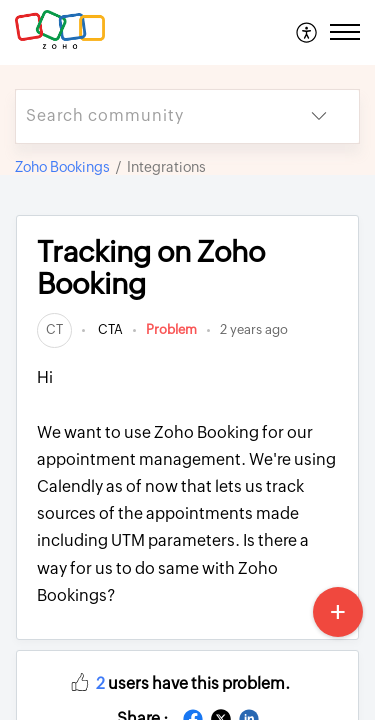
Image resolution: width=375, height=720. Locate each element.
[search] (147, 116)
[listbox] (319, 116)
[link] (54, 329)
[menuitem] (307, 32)
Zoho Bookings (62, 167)
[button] (80, 681)
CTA (109, 329)
